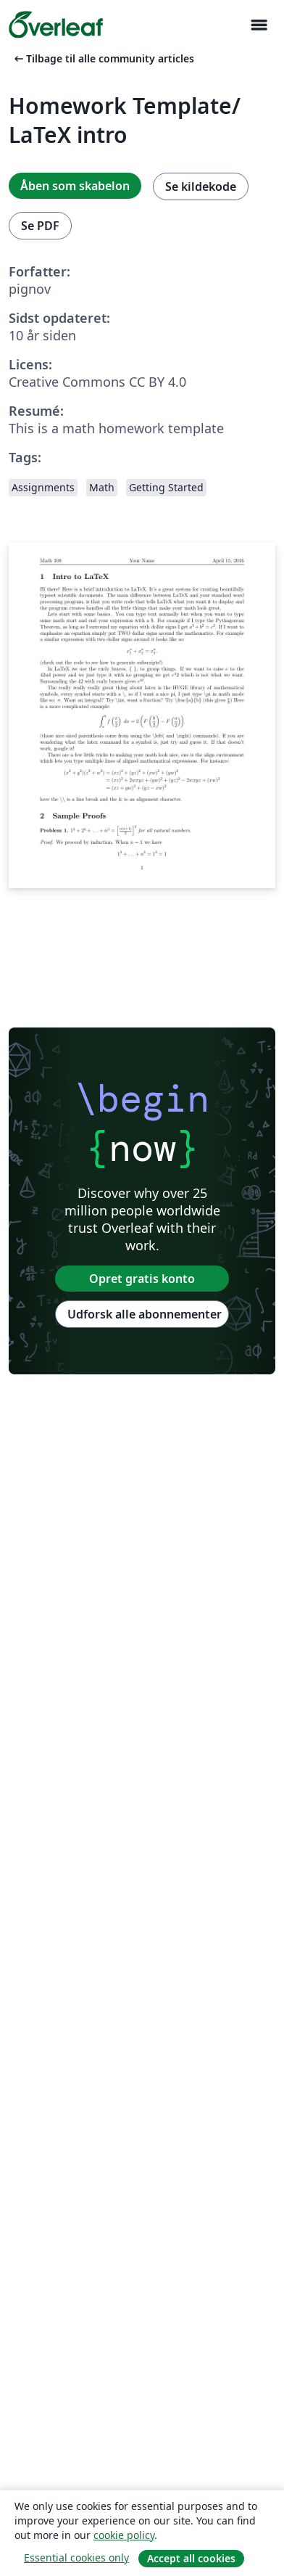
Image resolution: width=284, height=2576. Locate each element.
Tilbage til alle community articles (103, 58)
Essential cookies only (76, 2557)
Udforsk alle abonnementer (144, 1314)
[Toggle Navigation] (258, 25)
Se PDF (40, 226)
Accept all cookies (191, 2558)
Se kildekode (200, 186)
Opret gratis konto (142, 1279)
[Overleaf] (56, 24)
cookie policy (123, 2535)
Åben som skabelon (75, 186)
